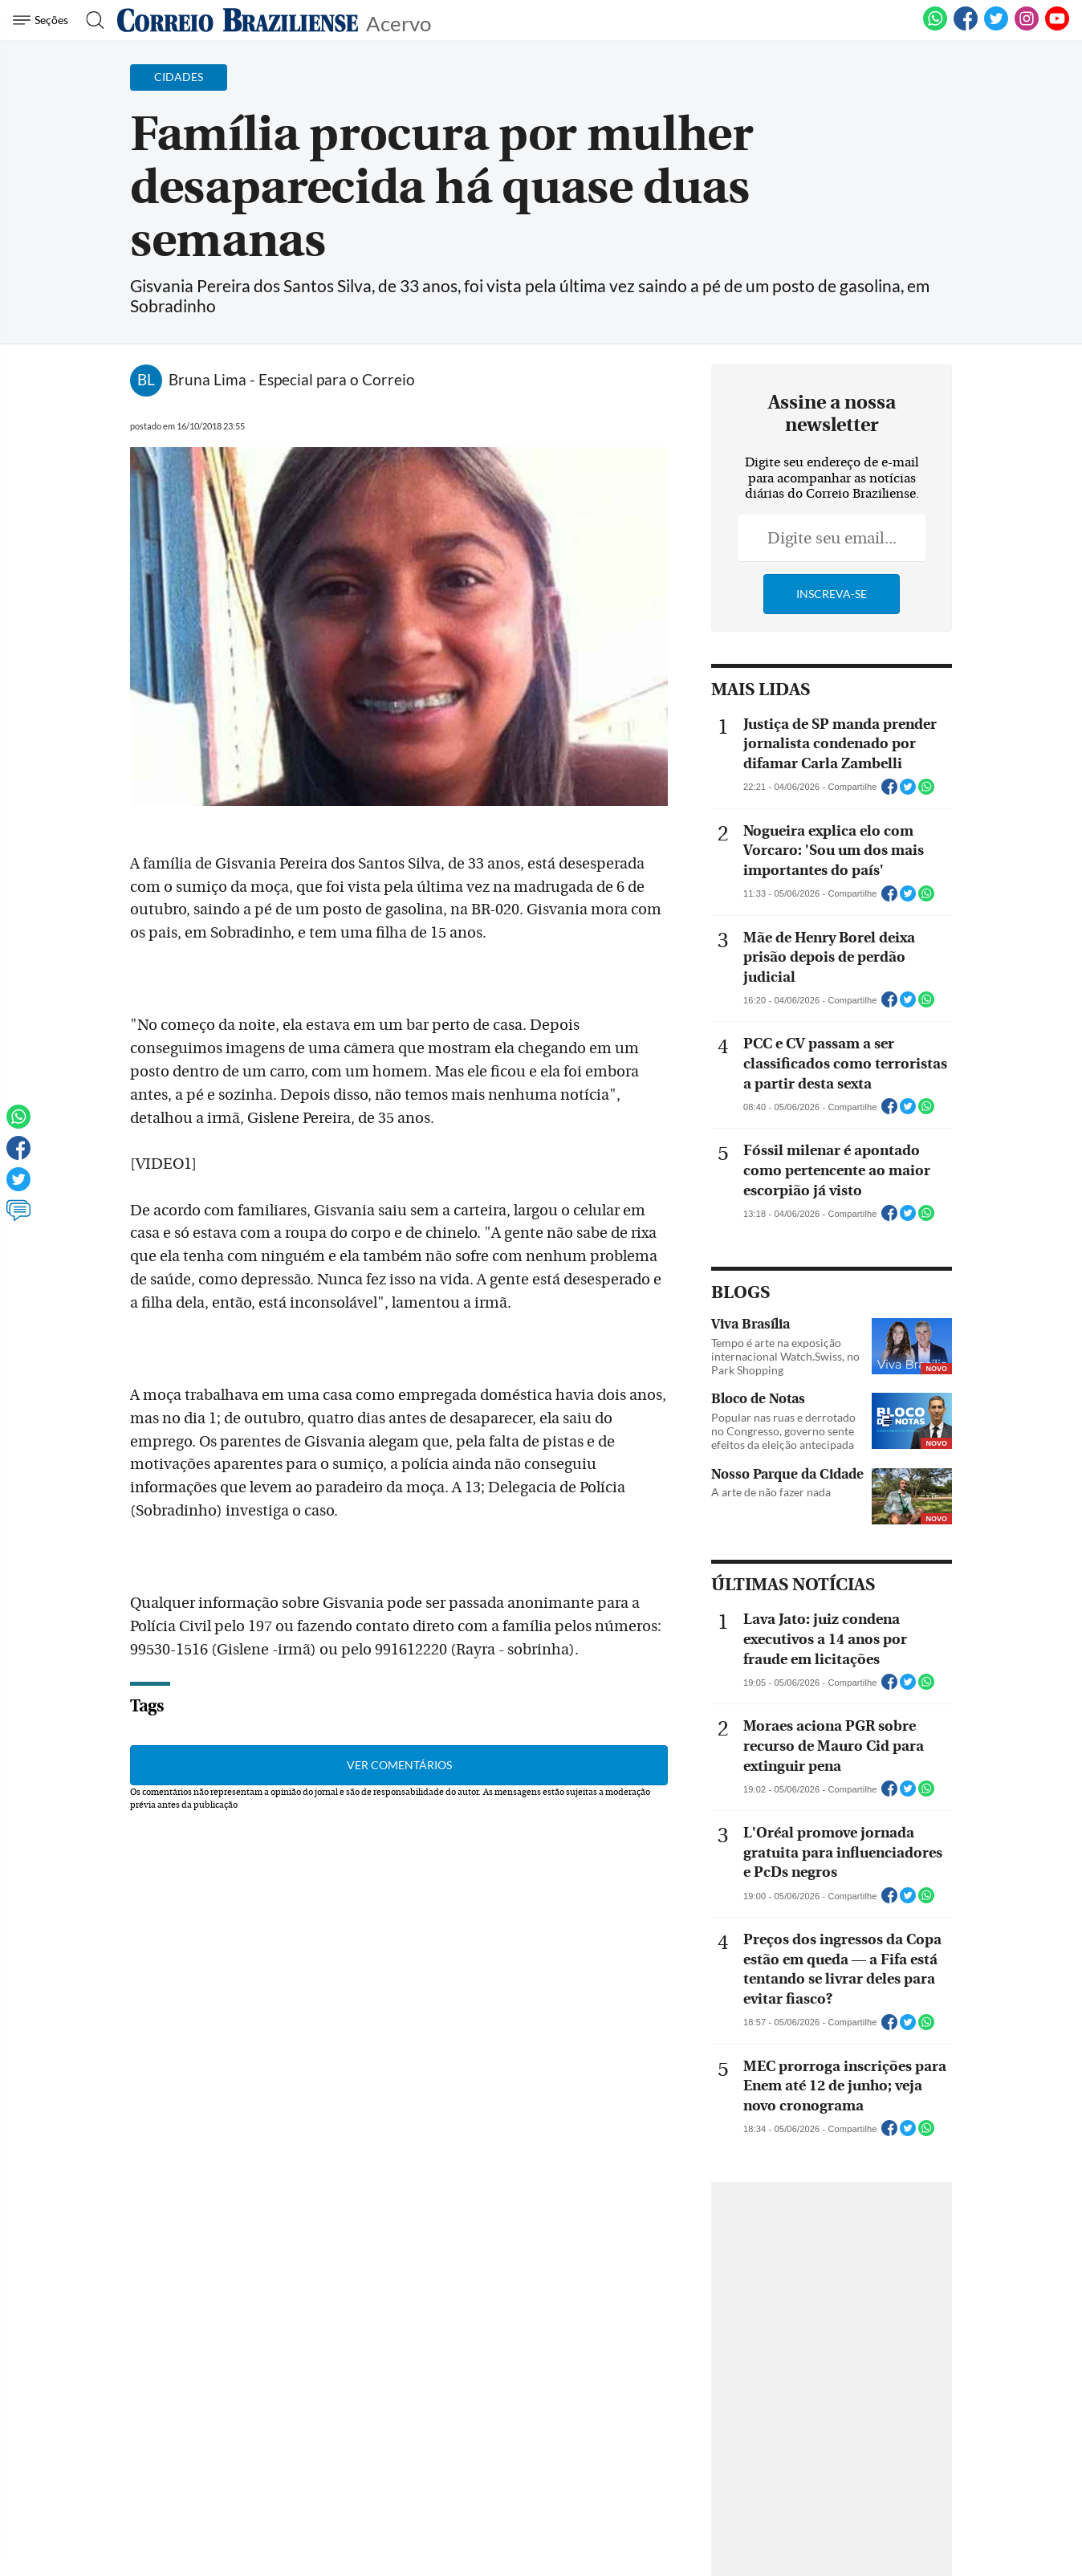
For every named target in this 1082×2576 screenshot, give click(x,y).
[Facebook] (966, 27)
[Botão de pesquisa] (90, 20)
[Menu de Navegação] (43, 20)
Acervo (398, 22)
